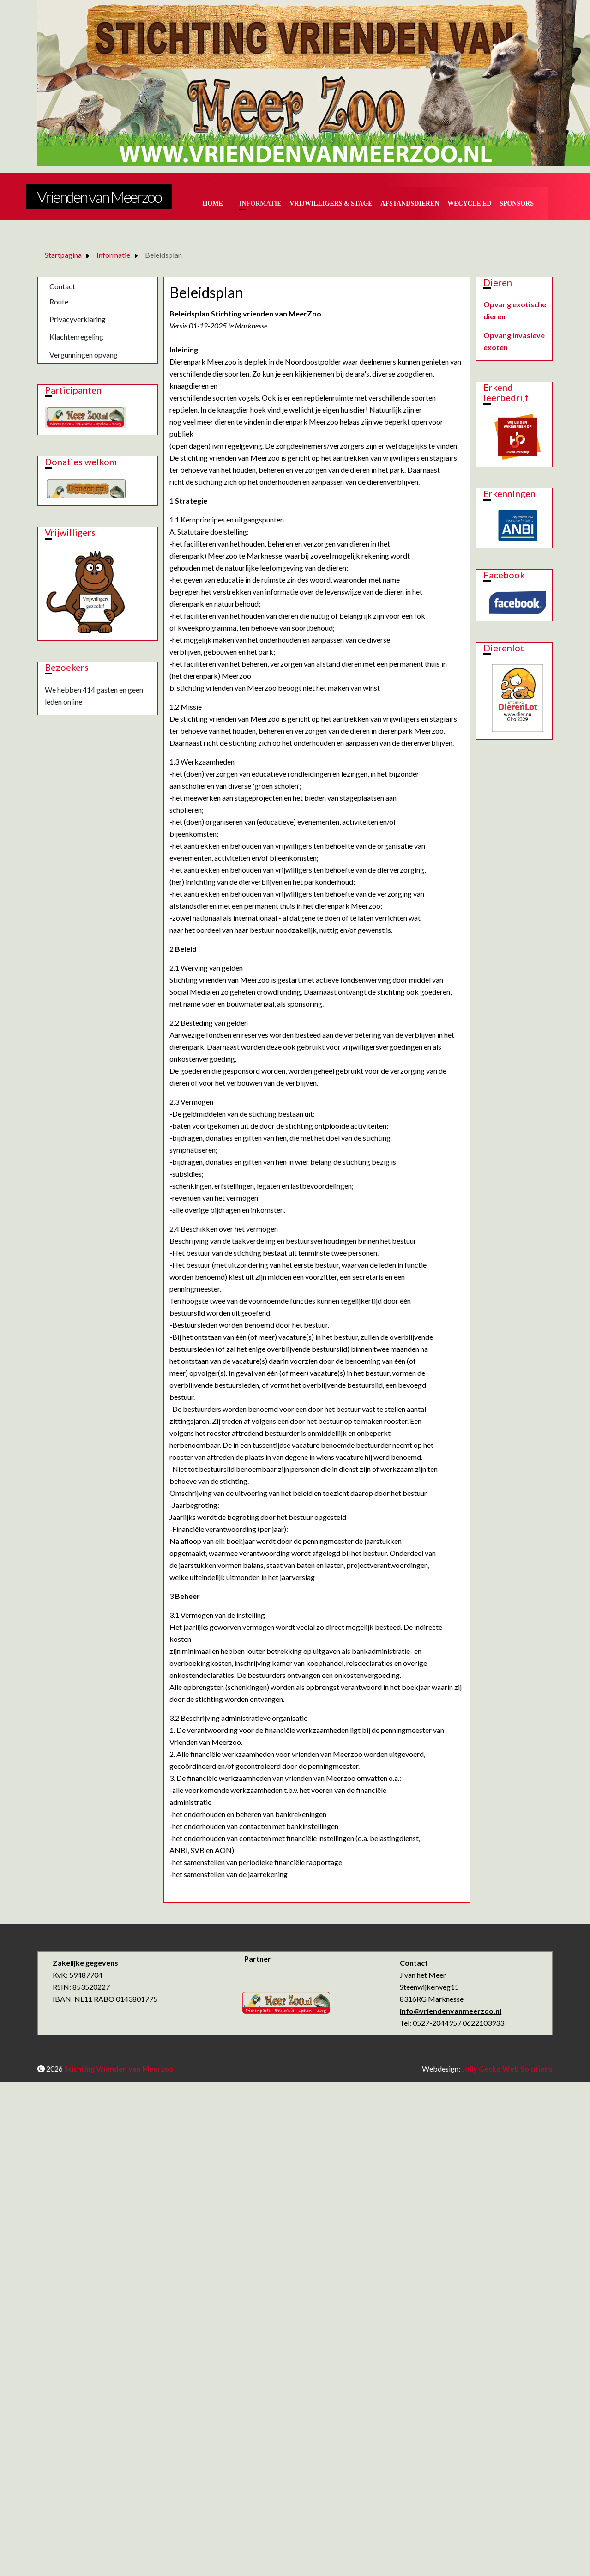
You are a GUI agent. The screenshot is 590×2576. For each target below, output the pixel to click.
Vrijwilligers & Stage (330, 203)
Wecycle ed (469, 203)
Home (213, 203)
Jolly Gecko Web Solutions (507, 2068)
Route (58, 301)
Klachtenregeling (76, 336)
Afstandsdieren (409, 203)
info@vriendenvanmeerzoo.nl (450, 2010)
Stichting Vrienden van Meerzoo (119, 2068)
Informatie (260, 203)
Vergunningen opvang (83, 354)
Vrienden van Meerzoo (99, 196)
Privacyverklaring (77, 319)
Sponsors (517, 203)
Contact (62, 286)
